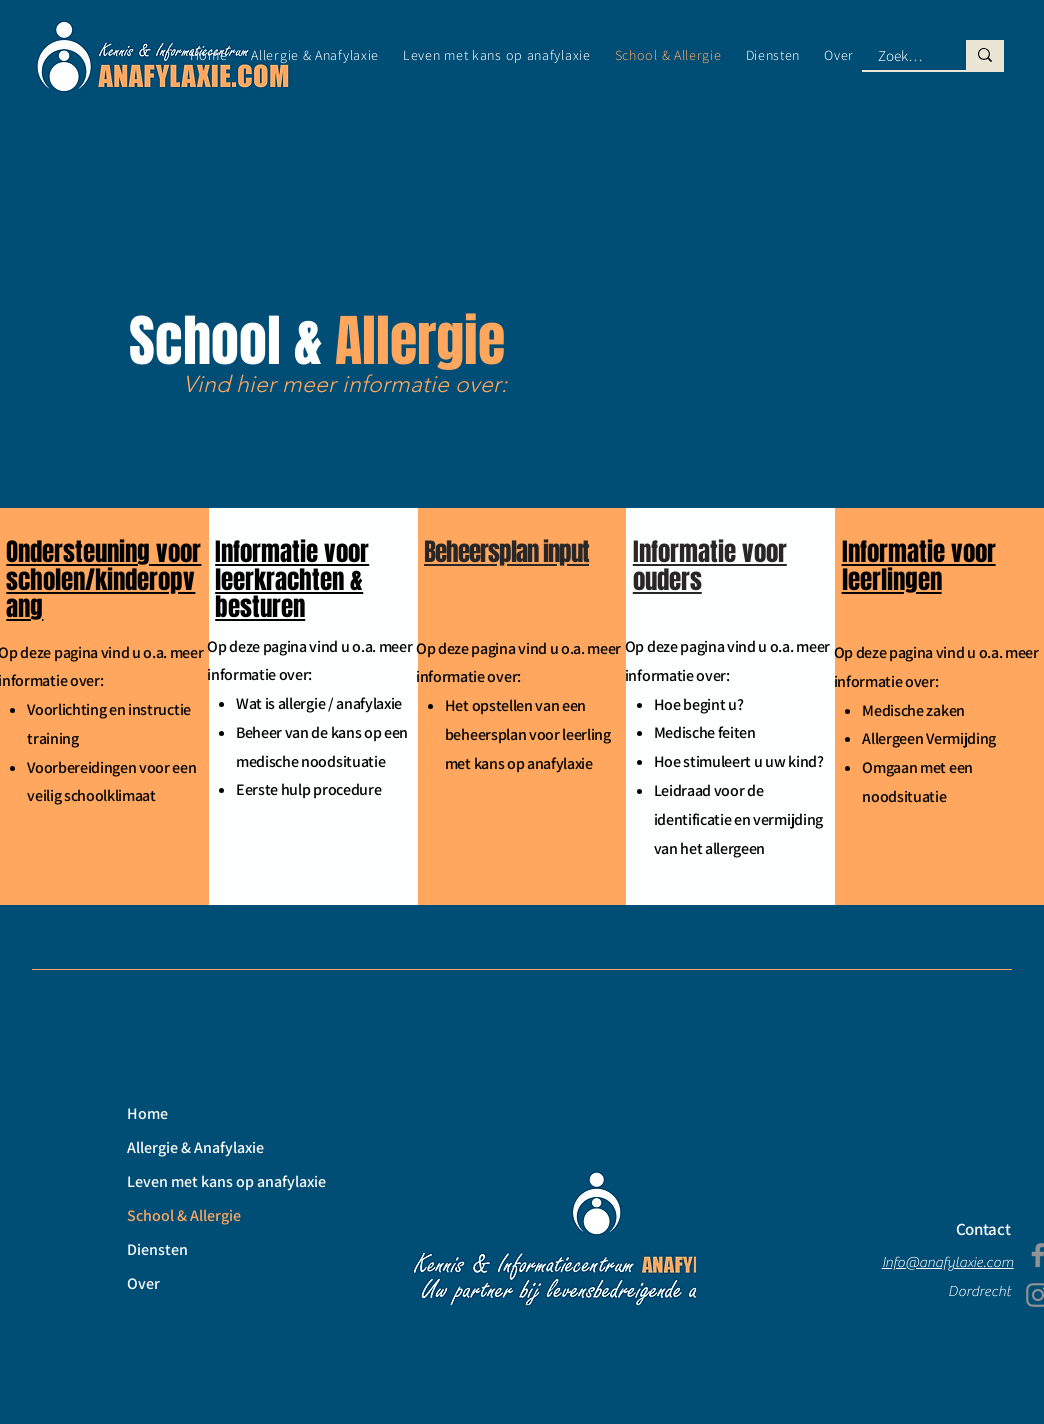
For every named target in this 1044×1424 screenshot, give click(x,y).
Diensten (157, 1249)
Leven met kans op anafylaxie (226, 1181)
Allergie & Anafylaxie (195, 1147)
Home (147, 1113)
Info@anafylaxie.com (948, 1262)
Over (143, 1283)
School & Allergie (184, 1215)
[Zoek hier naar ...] (901, 56)
